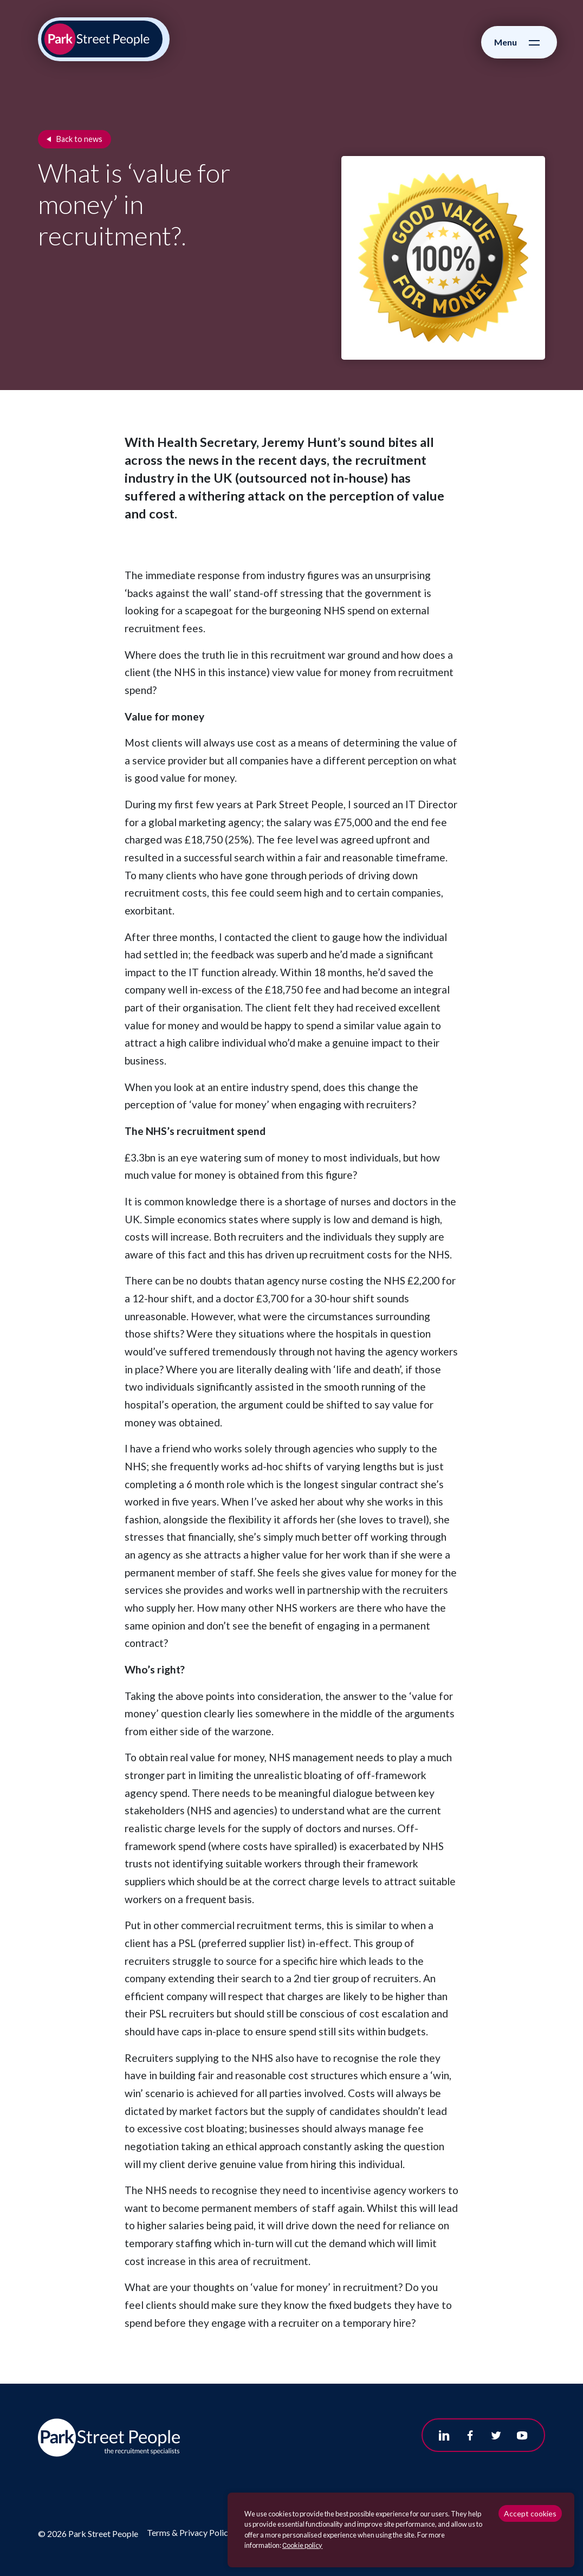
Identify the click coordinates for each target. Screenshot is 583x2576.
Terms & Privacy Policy (189, 2532)
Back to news (79, 139)
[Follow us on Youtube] (522, 2435)
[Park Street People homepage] (102, 39)
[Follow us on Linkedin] (444, 2435)
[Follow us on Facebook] (470, 2435)
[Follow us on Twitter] (496, 2435)
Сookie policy (302, 2545)
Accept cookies (530, 2513)
